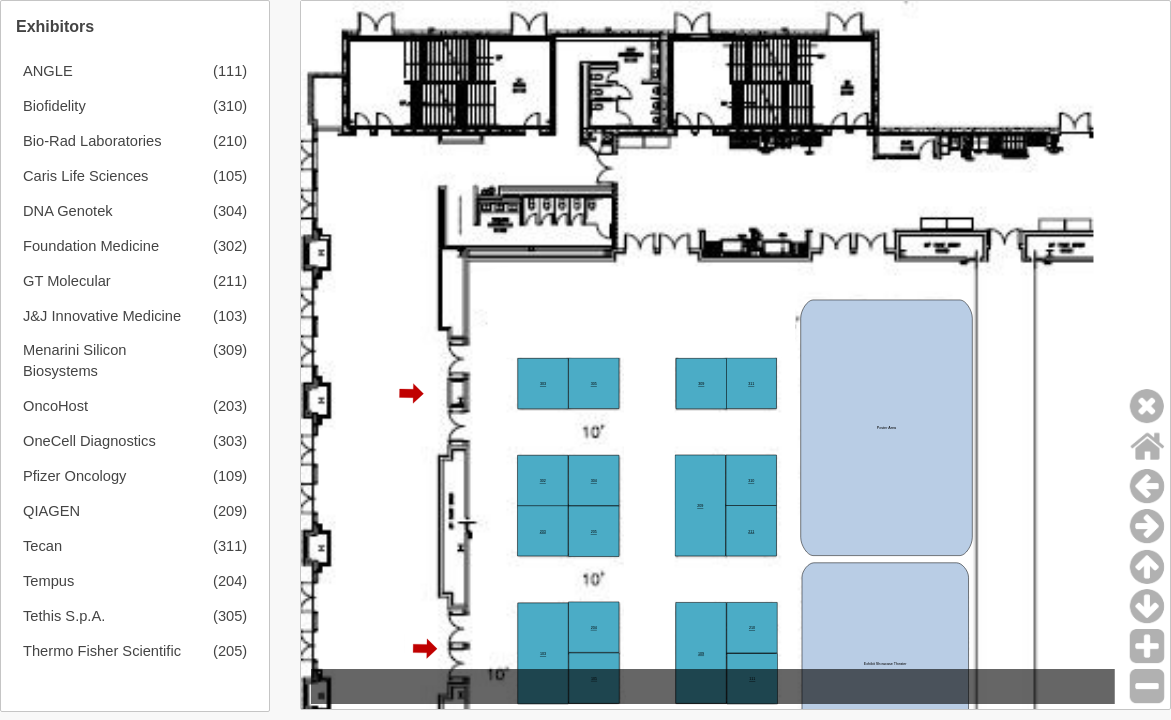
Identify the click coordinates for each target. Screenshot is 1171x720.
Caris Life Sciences (85, 176)
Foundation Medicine (91, 246)
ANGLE (48, 71)
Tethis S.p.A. (64, 616)
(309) (230, 350)
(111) (230, 71)
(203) (230, 406)
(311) (230, 546)
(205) (230, 651)
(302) (230, 246)
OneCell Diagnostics (89, 441)
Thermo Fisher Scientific (102, 651)
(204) (230, 581)
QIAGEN (51, 511)
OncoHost (55, 406)
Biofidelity (54, 106)
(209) (230, 511)
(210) (230, 141)
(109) (230, 476)
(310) (230, 106)
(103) (230, 316)
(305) (230, 616)
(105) (230, 176)
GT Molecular (67, 281)
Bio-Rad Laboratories (92, 141)
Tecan (42, 546)
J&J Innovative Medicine (102, 316)
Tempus (48, 581)
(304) (230, 211)
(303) (230, 441)
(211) (230, 281)
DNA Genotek (68, 211)
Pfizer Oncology (74, 476)
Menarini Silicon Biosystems (74, 360)
